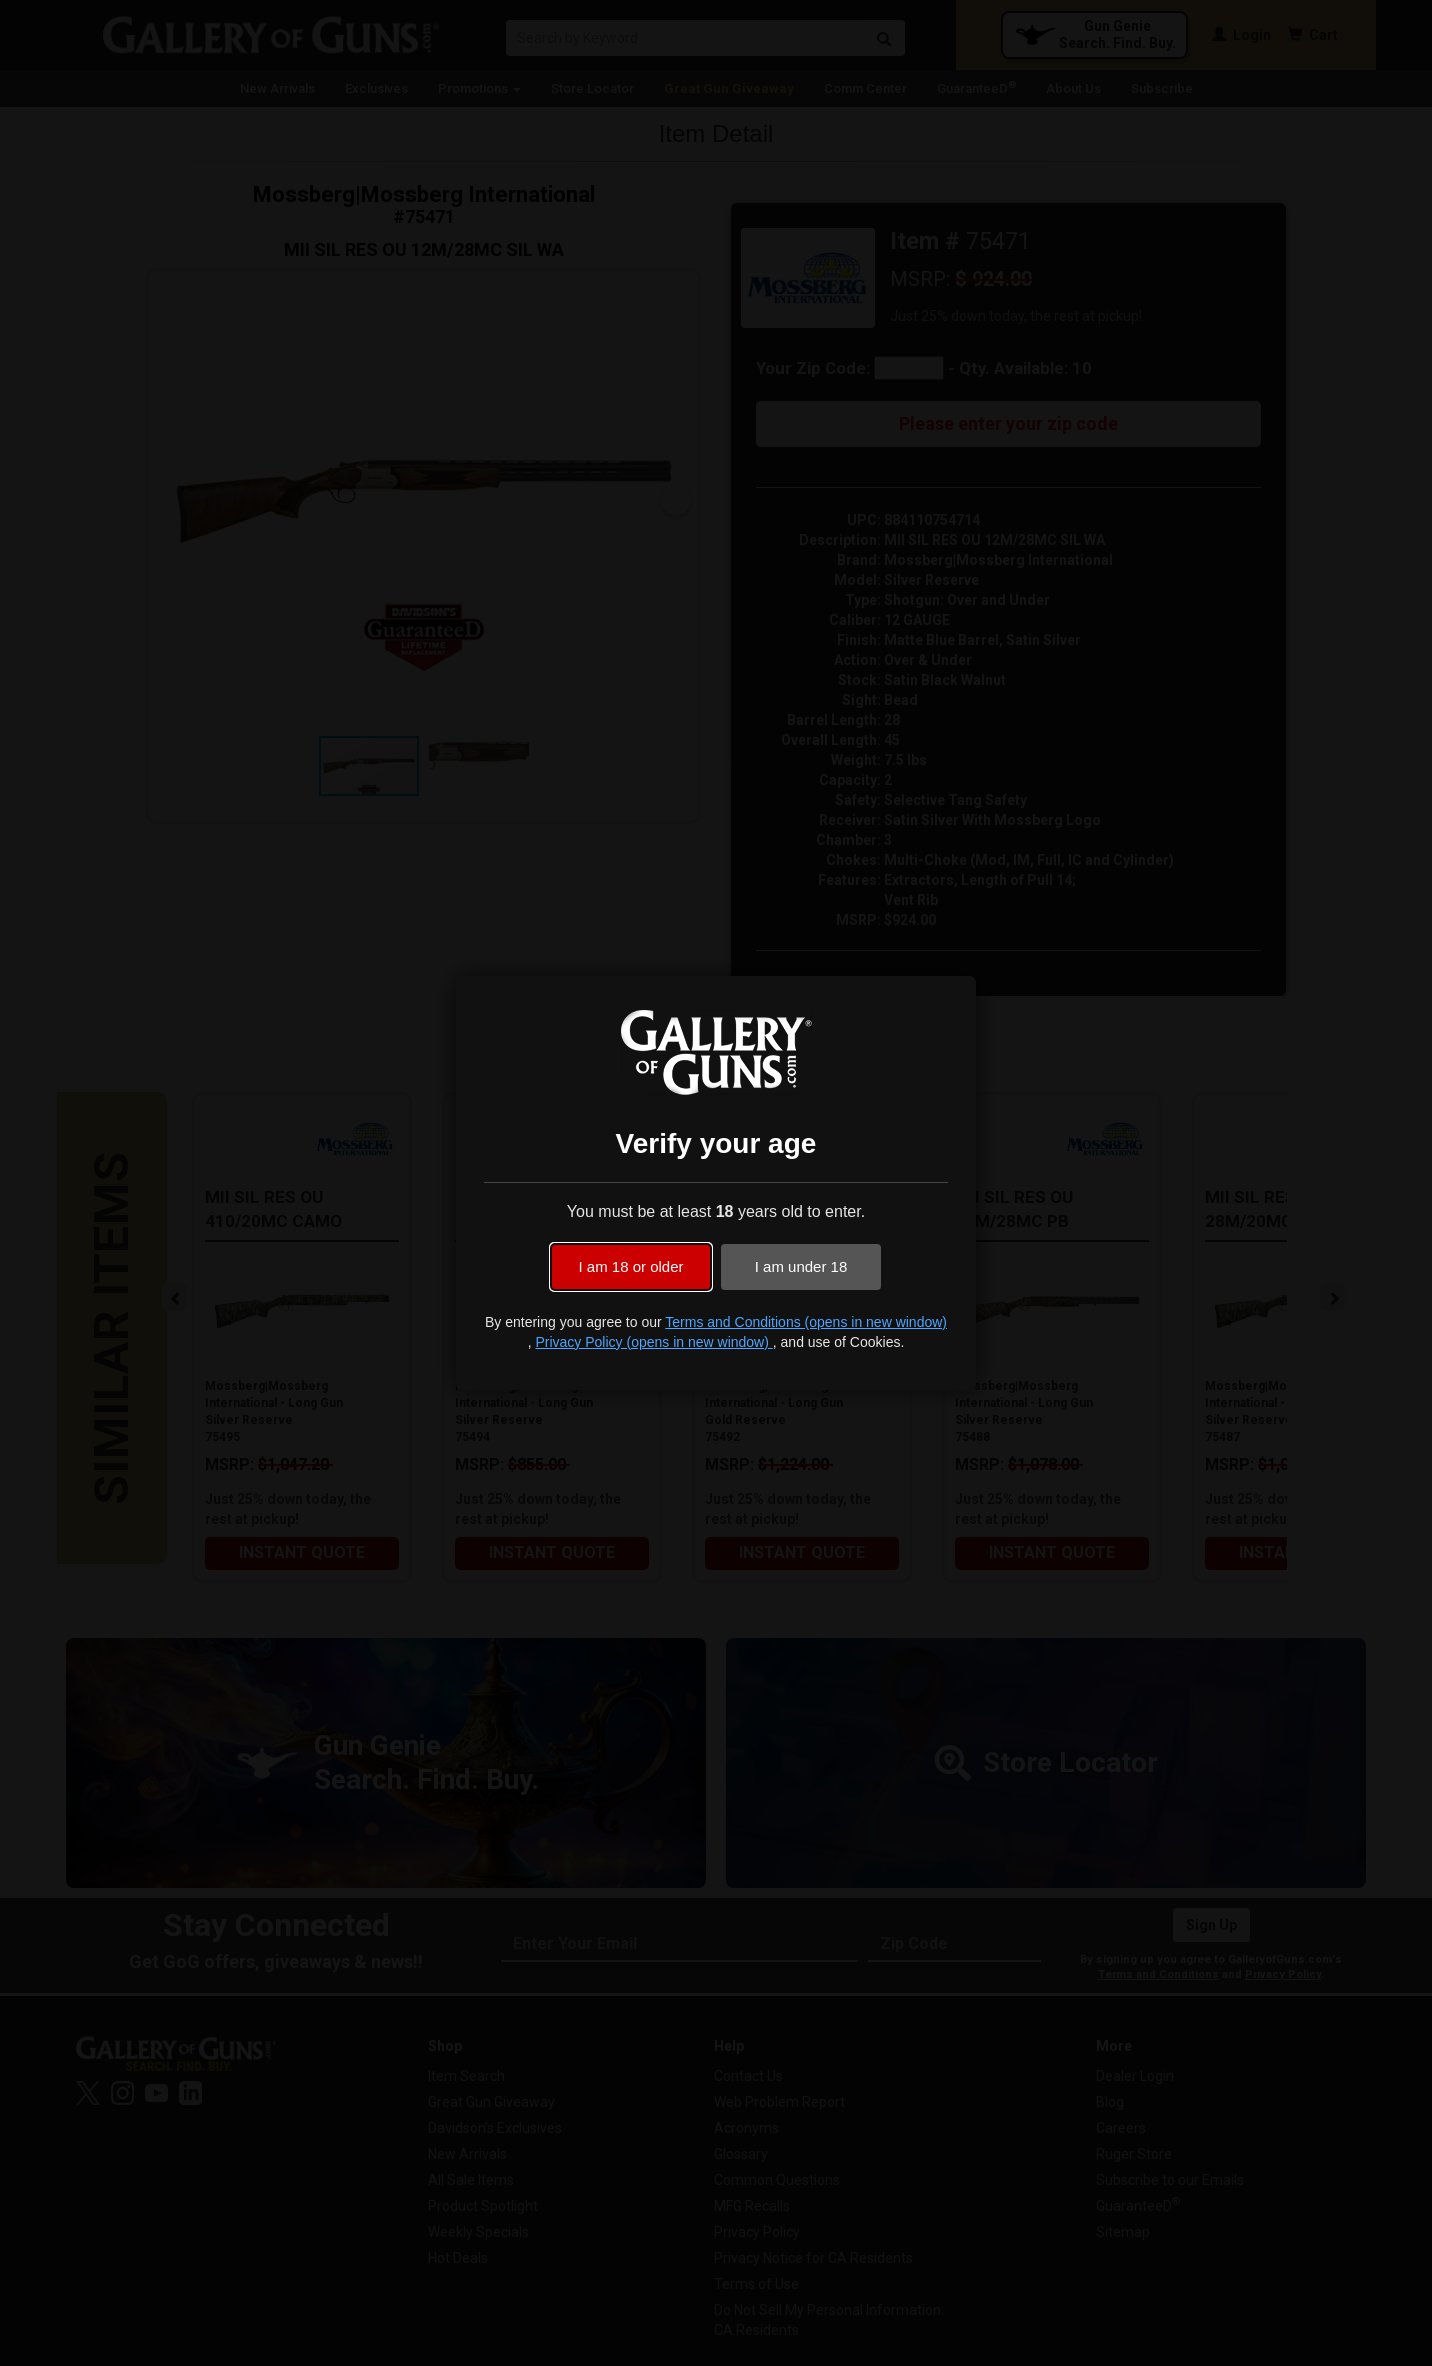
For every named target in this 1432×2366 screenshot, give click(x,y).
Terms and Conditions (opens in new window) (806, 1322)
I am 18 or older (630, 1266)
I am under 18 (801, 1266)
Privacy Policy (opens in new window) (653, 1342)
